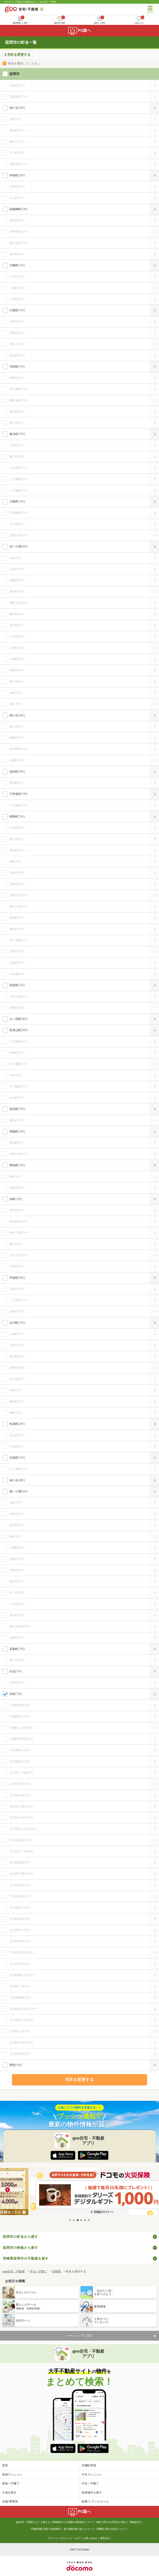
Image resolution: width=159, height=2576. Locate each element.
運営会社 (104, 2538)
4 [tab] (81, 2220)
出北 (154, 1671)
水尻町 (154, 1457)
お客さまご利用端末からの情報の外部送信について (67, 2522)
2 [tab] (74, 2220)
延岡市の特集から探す (20, 2248)
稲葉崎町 (154, 209)
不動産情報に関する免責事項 (45, 2529)
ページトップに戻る (79, 2335)
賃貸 (5, 2465)
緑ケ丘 (154, 1480)
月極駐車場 (89, 2465)
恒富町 (154, 985)
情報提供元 (135, 2522)
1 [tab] (70, 2220)
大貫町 (154, 310)
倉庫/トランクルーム (95, 2501)
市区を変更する (18, 55)
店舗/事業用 (10, 2501)
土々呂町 (154, 1019)
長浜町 (154, 1108)
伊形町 (154, 175)
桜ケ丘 (154, 715)
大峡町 (154, 265)
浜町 (154, 1199)
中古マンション (92, 2474)
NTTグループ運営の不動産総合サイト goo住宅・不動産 (30, 2)
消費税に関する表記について (111, 2529)
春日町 (154, 434)
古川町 (154, 1322)
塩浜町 (154, 771)
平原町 (154, 1277)
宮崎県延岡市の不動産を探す (26, 2258)
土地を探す (9, 2492)
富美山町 (154, 1030)
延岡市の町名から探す (20, 2237)
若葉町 (154, 1648)
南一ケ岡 (154, 1491)
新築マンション (12, 2474)
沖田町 (154, 366)
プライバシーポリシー (58, 2538)
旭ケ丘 (154, 107)
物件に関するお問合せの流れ (111, 2522)
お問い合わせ (90, 2538)
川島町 (154, 501)
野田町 (154, 1165)
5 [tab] (85, 2220)
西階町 (154, 1131)
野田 (154, 2065)
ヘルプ (76, 2538)
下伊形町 (154, 793)
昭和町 (154, 816)
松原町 (154, 1423)
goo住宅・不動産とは (26, 2522)
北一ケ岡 (154, 546)
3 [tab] (78, 2220)
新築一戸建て (10, 2483)
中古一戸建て (90, 2483)
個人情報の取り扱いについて (78, 2529)
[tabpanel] (79, 2192)
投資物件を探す (92, 2492)
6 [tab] (89, 2220)
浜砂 (154, 1693)
